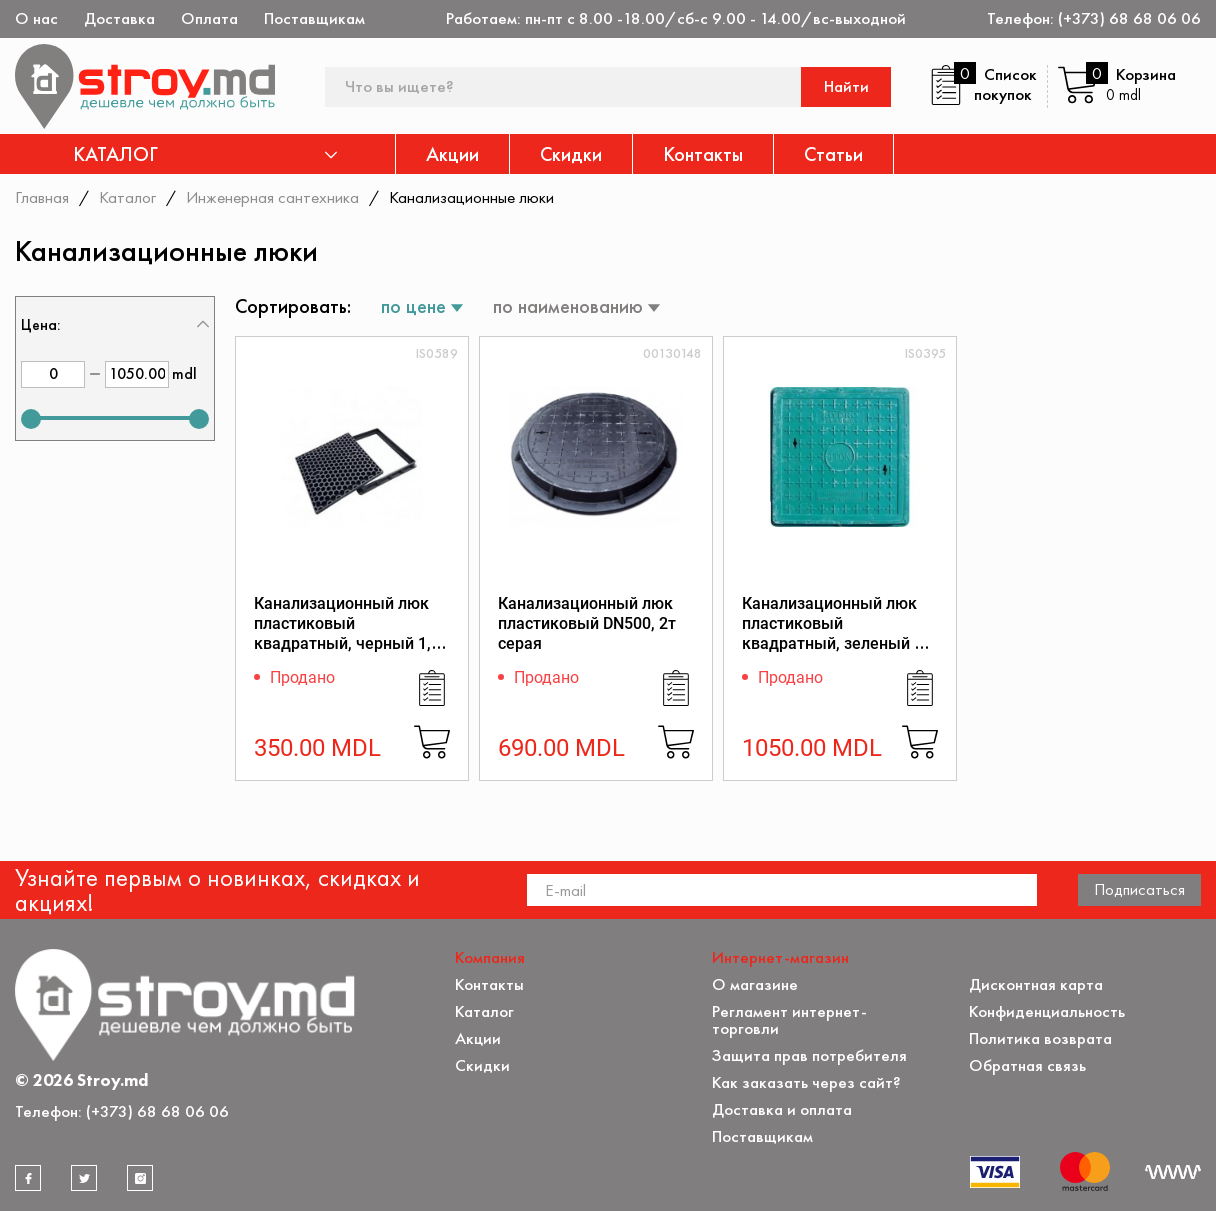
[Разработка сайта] (1173, 1172)
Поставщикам (314, 18)
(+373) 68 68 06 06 (1129, 18)
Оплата (209, 18)
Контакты (703, 154)
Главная (42, 197)
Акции (452, 154)
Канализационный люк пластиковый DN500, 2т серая (587, 623)
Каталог (127, 197)
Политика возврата (1040, 1038)
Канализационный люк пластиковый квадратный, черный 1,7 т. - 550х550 (347, 633)
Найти (846, 86)
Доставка (119, 18)
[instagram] (140, 1178)
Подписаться (1139, 889)
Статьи (833, 154)
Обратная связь (1027, 1065)
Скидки (571, 154)
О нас (36, 18)
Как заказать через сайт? (806, 1082)
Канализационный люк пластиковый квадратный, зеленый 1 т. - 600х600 (832, 633)
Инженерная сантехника (272, 197)
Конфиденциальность (1047, 1011)
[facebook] (28, 1178)
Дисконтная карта (1036, 984)
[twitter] (84, 1178)
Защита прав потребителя (809, 1055)
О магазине (755, 984)
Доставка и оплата (782, 1109)
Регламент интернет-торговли (789, 1020)
